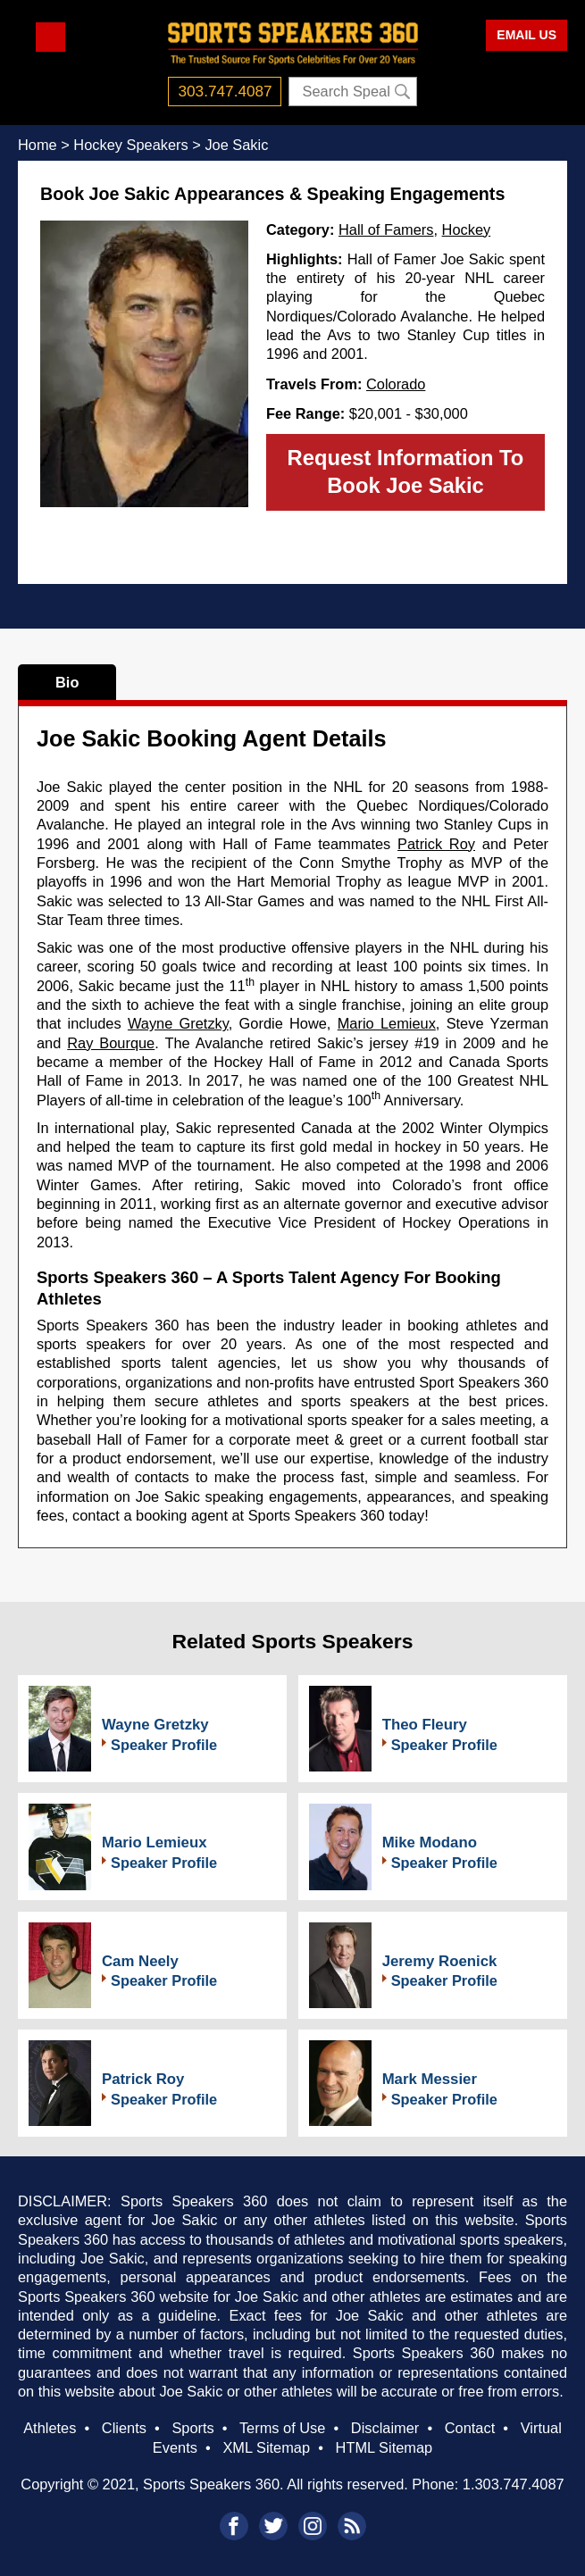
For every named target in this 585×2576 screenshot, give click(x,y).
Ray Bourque (111, 1043)
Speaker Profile (164, 1745)
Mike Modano (429, 1842)
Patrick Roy (436, 844)
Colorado (395, 384)
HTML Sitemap (384, 2447)
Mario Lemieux (387, 1023)
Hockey (466, 229)
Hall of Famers (385, 229)
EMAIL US (526, 35)
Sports (192, 2428)
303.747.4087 (225, 91)
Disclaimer (385, 2428)
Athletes (49, 2428)
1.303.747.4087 (513, 2484)
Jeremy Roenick (439, 1961)
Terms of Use (282, 2428)
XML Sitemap (266, 2447)
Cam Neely (140, 1961)
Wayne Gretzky (178, 1023)
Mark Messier (429, 2079)
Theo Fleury (424, 1724)
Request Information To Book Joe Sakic (406, 471)
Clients (124, 2428)
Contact (470, 2428)
